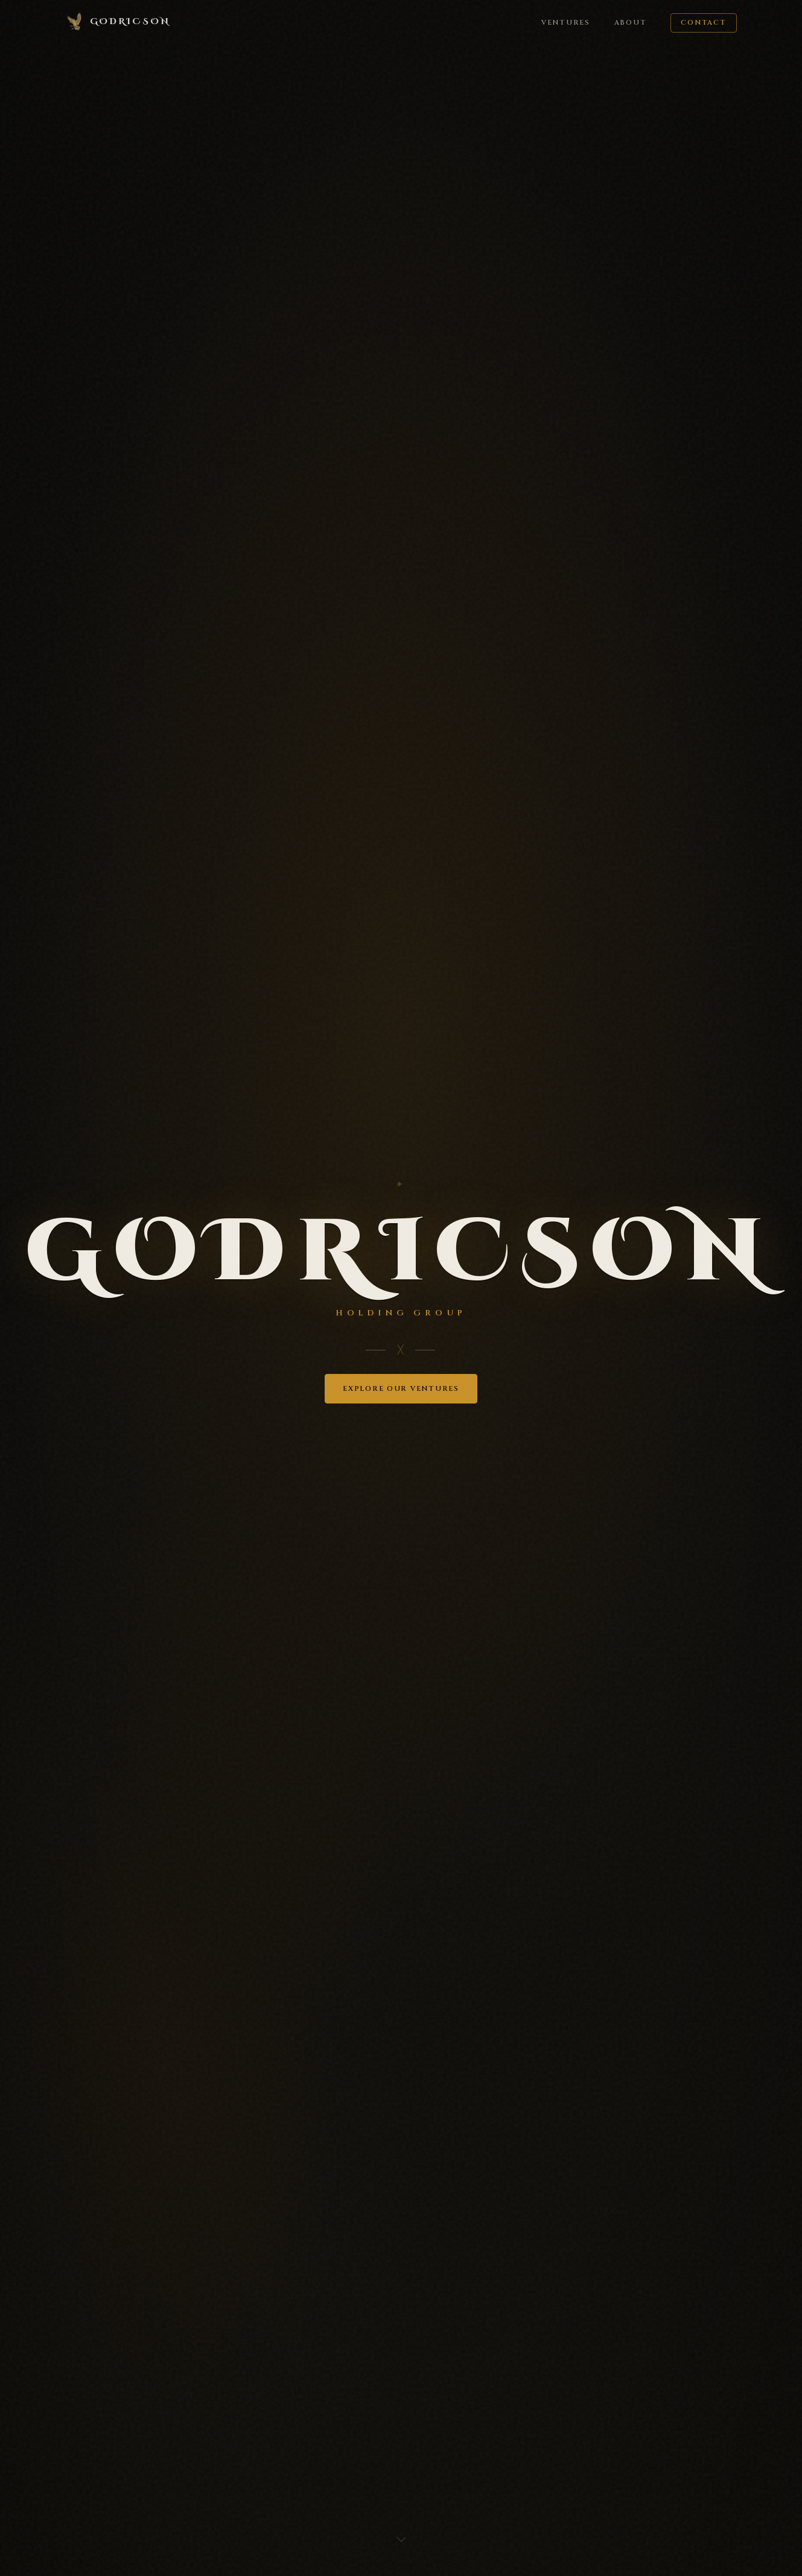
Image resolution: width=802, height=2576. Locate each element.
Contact (703, 22)
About (630, 22)
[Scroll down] (401, 2544)
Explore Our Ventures (401, 1388)
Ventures (565, 22)
